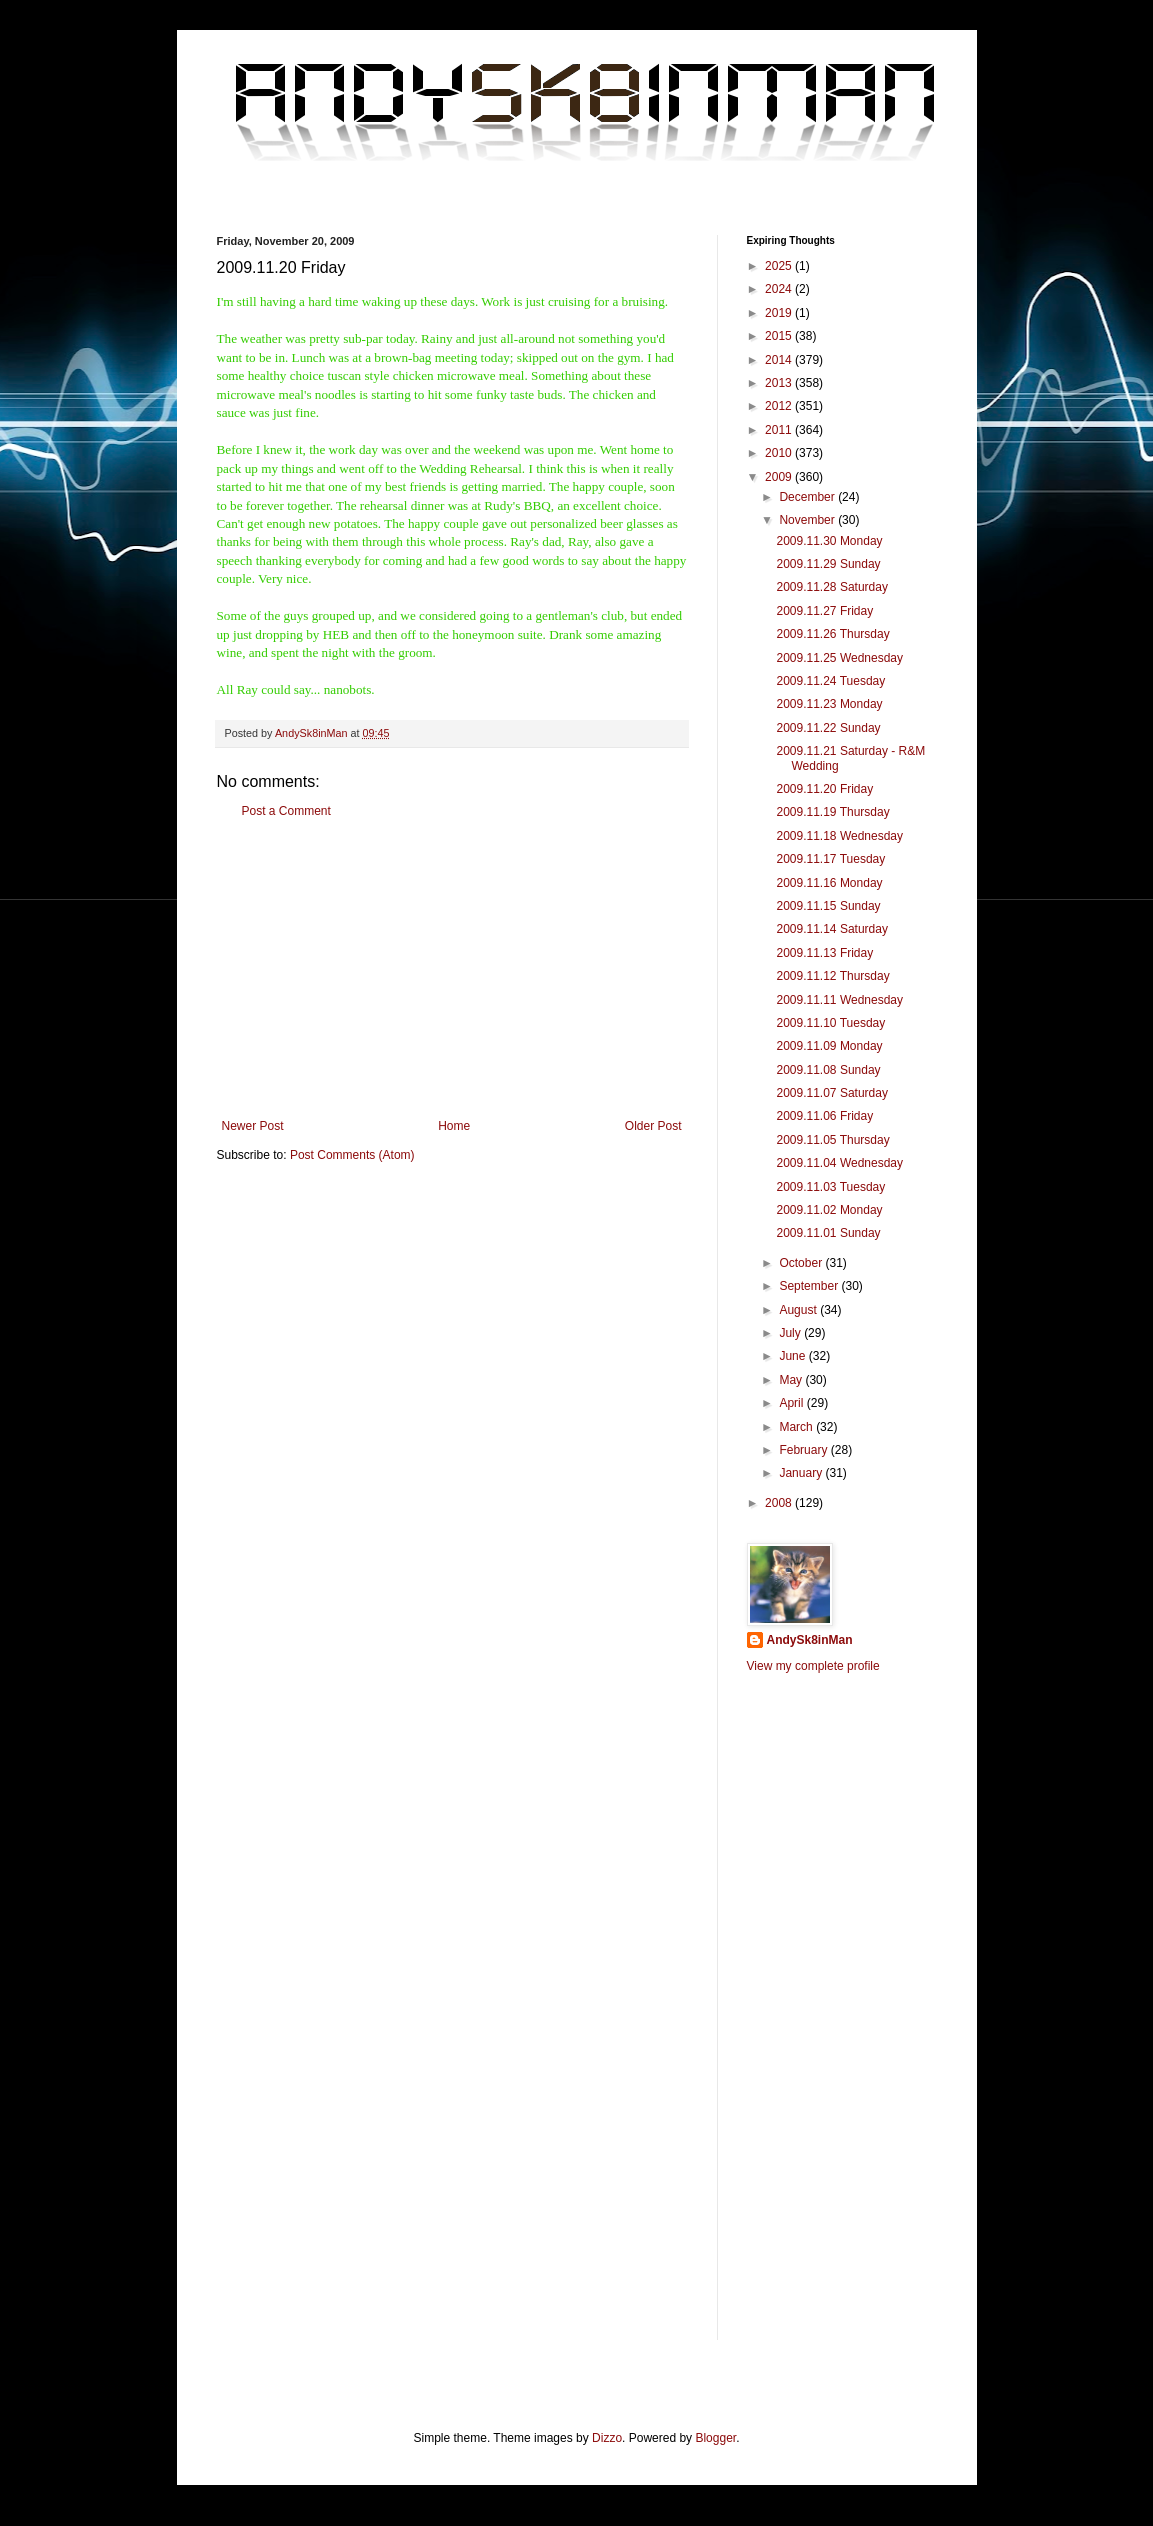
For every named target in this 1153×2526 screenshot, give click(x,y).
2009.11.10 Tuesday (830, 1023)
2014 (780, 360)
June (793, 1356)
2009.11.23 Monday (829, 704)
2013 (780, 383)
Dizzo (607, 2438)
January (802, 1473)
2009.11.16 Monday (829, 883)
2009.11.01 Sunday (828, 1233)
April (792, 1403)
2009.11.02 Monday (829, 1210)
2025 (780, 266)
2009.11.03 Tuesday (830, 1187)
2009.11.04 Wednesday (839, 1163)
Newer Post (253, 1126)
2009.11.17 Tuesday (830, 859)
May (792, 1380)
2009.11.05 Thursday (832, 1140)
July (791, 1333)
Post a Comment (286, 811)
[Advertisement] (452, 969)
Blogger (715, 2438)
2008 (780, 1503)
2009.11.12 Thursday (832, 976)
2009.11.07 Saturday (831, 1093)
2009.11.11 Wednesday (839, 1000)
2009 (780, 477)
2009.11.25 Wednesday (839, 658)
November (808, 520)
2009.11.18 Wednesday (839, 836)
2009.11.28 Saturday (831, 587)
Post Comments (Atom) (352, 1155)
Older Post (653, 1126)
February (804, 1450)
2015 (780, 336)
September (810, 1286)
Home (454, 1126)
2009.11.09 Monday (829, 1046)
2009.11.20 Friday (824, 789)
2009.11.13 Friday (824, 953)
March (797, 1427)
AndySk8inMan (810, 1640)
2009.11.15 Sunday (828, 906)
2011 (780, 430)
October (802, 1263)
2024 (780, 289)
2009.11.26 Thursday (832, 634)
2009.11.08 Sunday (828, 1070)
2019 (780, 313)
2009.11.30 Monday (829, 541)
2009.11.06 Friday (824, 1116)
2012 (780, 406)
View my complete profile (813, 1666)
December (808, 497)
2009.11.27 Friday (824, 611)
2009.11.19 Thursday (832, 812)
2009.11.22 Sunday (828, 728)
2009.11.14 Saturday (831, 929)
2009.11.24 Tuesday (830, 681)
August (799, 1310)
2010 (780, 453)
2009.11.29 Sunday (828, 564)
